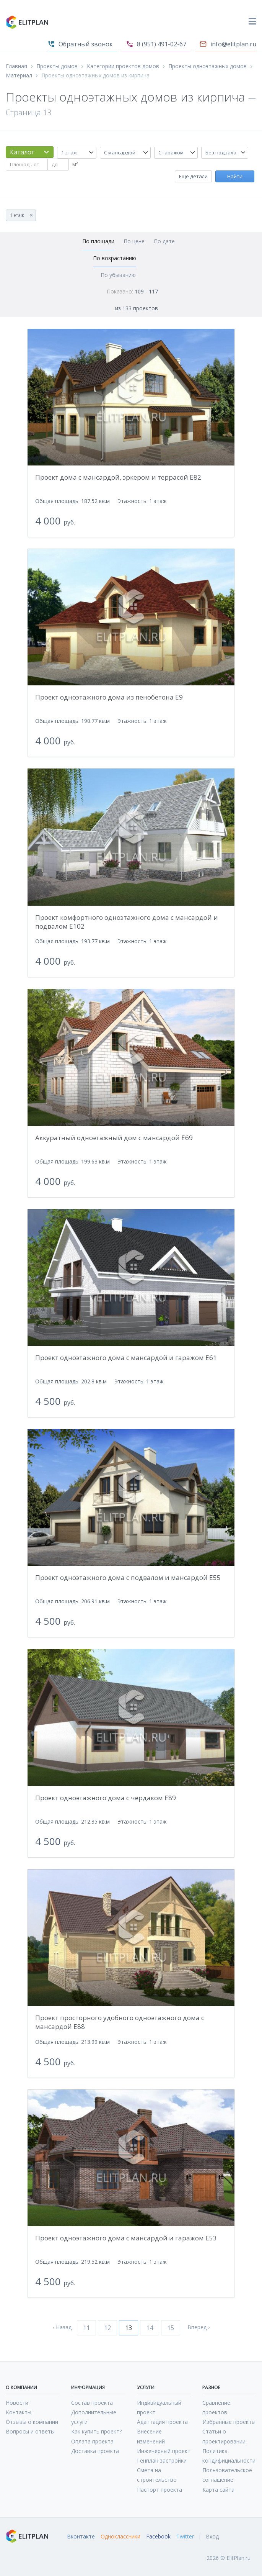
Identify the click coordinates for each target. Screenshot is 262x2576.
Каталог (22, 152)
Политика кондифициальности (228, 2455)
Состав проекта (92, 2402)
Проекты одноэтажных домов (207, 66)
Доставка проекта (95, 2451)
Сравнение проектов (216, 2407)
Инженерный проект (163, 2451)
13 (128, 2328)
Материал (19, 75)
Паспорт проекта (159, 2489)
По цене (134, 241)
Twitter (185, 2536)
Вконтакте (81, 2536)
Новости (17, 2402)
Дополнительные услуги (93, 2417)
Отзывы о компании (32, 2421)
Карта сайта (218, 2489)
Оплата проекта (92, 2441)
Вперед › (198, 2327)
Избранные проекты (228, 2421)
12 (107, 2328)
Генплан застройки (162, 2460)
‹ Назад (62, 2327)
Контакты (18, 2412)
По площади (98, 241)
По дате (164, 241)
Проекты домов (57, 66)
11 (86, 2328)
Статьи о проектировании (224, 2436)
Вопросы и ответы (30, 2431)
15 (170, 2328)
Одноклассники (120, 2536)
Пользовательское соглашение (227, 2474)
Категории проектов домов (123, 66)
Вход (212, 2536)
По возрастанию (114, 258)
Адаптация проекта (162, 2421)
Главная (16, 66)
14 (149, 2328)
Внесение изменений (151, 2436)
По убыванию (118, 275)
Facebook (158, 2536)
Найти (234, 176)
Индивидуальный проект (159, 2407)
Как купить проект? (96, 2431)
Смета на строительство (157, 2474)
